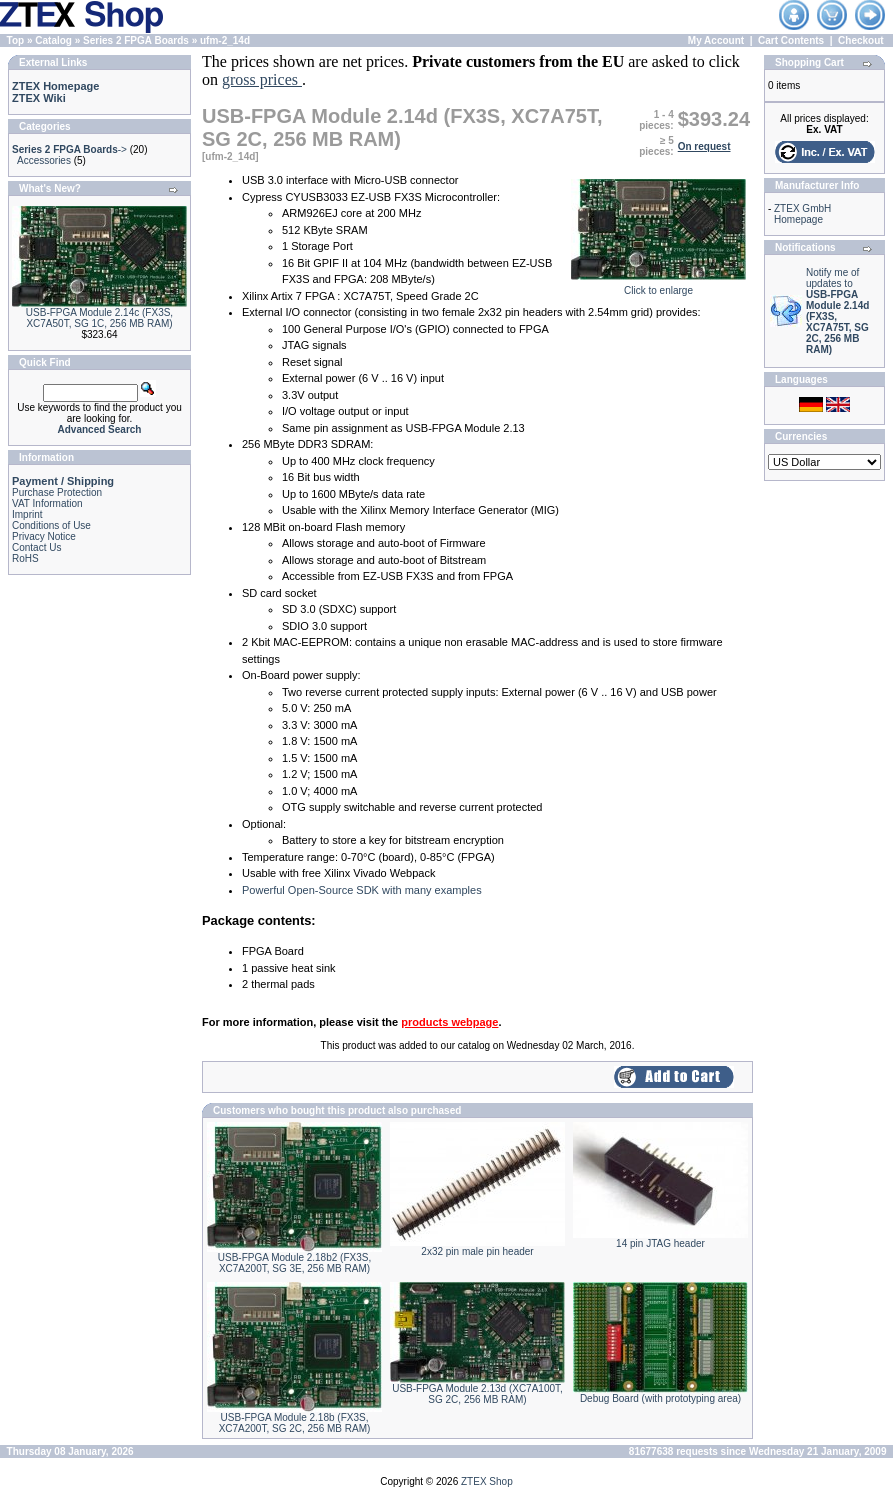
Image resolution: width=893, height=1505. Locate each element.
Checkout (861, 40)
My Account (716, 40)
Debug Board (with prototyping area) (660, 1398)
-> (69, 149)
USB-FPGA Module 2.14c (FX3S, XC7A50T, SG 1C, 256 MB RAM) (99, 318)
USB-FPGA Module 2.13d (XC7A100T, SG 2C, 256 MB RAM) (477, 1394)
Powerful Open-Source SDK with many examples (362, 890)
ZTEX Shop (487, 1481)
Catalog (53, 40)
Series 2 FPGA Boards (136, 40)
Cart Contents (791, 40)
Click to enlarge (658, 286)
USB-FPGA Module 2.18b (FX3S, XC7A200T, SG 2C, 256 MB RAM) (295, 1423)
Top (16, 40)
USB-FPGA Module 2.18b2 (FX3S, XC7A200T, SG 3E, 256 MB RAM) (294, 1263)
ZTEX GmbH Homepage (802, 214)
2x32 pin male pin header (477, 1251)
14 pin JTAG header (660, 1243)
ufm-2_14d (225, 40)
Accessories (44, 160)
